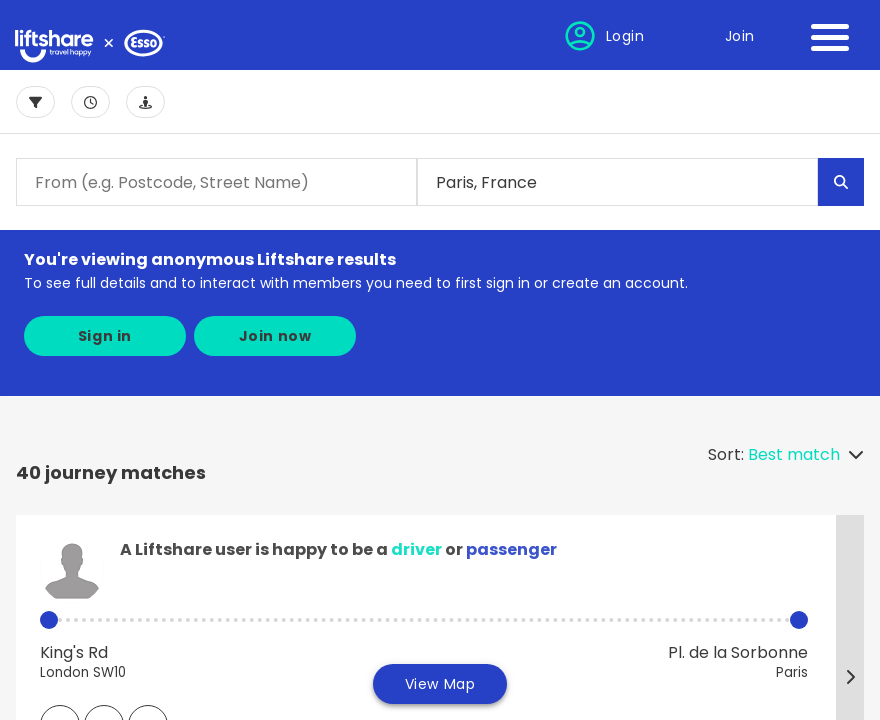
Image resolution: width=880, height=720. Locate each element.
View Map (440, 684)
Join (740, 36)
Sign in (105, 336)
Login (625, 36)
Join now (275, 336)
